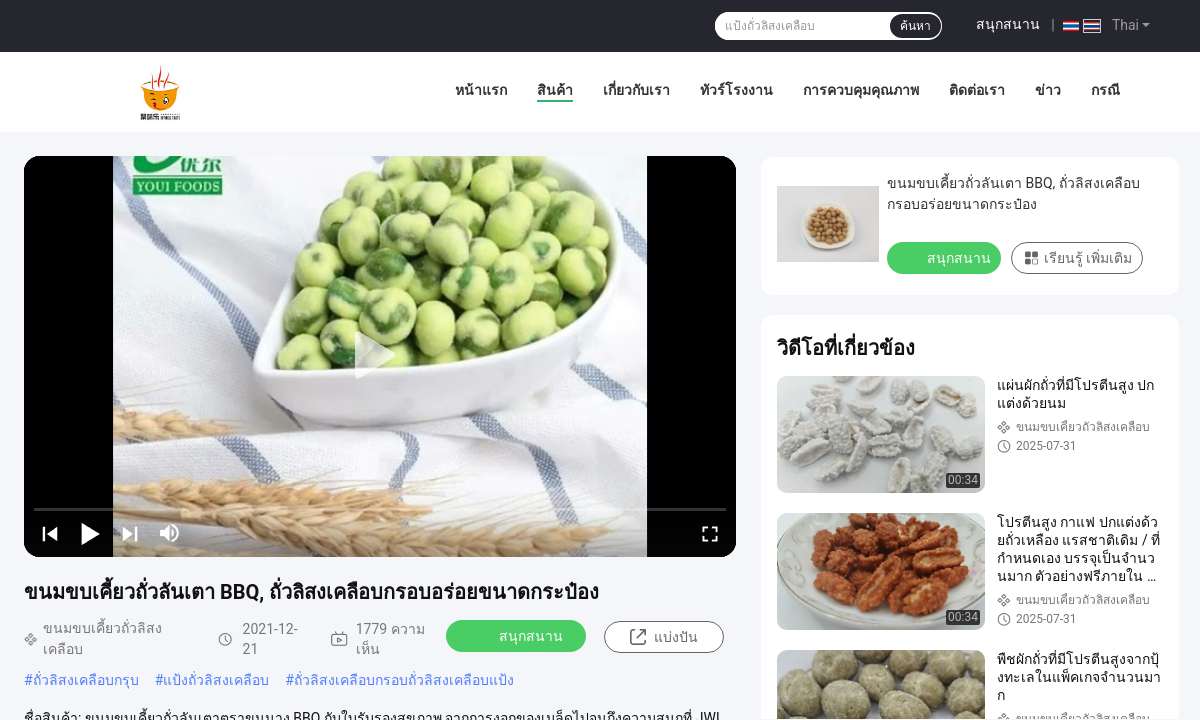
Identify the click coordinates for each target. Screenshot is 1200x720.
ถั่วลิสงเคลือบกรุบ (86, 680)
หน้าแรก (481, 90)
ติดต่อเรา (977, 90)
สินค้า (555, 90)
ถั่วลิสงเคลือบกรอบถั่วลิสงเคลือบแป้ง (404, 680)
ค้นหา (915, 26)
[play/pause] (90, 533)
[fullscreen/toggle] (710, 533)
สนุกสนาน (1008, 24)
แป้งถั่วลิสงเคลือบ (216, 680)
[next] (130, 533)
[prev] (50, 533)
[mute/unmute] (170, 533)
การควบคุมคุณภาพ (861, 90)
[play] (380, 356)
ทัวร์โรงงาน (736, 90)
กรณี (1105, 90)
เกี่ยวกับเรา (636, 90)
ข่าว (1048, 90)
